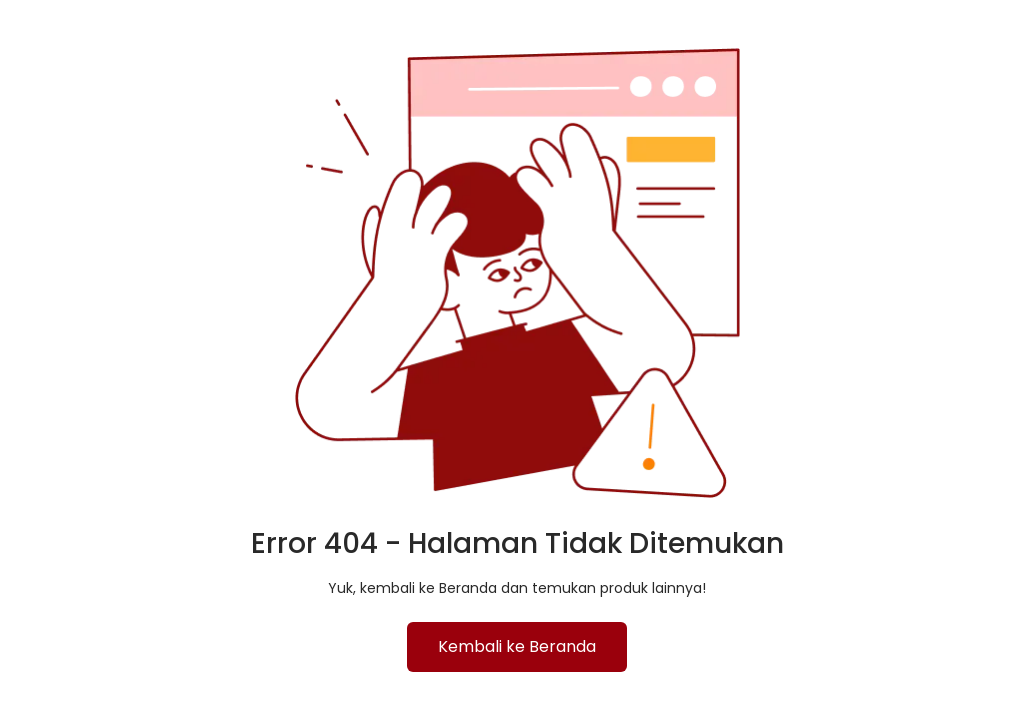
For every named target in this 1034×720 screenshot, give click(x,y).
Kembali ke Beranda (517, 646)
